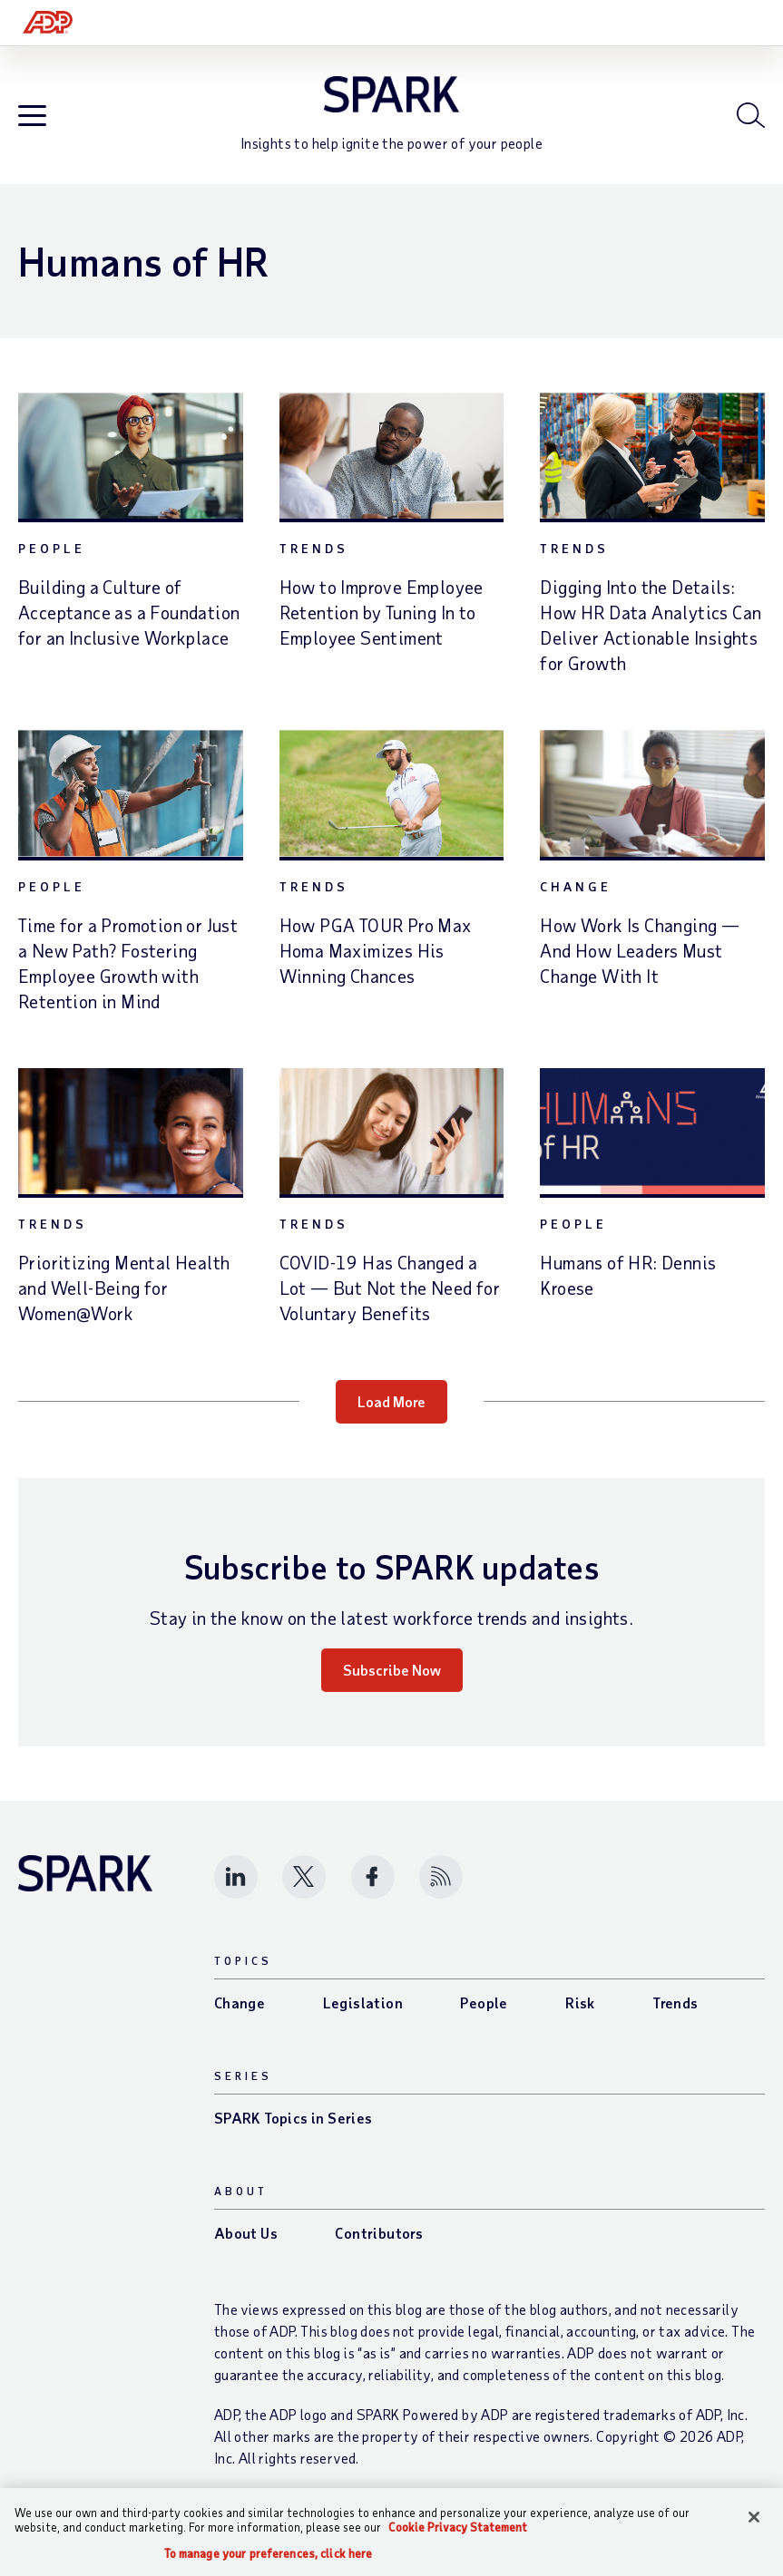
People (51, 561)
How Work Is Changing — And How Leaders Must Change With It (639, 963)
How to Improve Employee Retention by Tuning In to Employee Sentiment (381, 624)
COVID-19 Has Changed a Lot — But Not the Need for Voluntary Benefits (389, 1300)
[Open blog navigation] (32, 122)
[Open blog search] (751, 121)
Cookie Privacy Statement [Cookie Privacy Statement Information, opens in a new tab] (457, 2527)
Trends (313, 561)
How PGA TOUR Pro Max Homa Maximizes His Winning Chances (375, 963)
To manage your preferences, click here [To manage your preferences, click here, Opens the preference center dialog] (268, 2554)
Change (576, 899)
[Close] (754, 2517)
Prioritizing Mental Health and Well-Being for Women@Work (124, 1300)
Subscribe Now (392, 1682)
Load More (391, 1414)
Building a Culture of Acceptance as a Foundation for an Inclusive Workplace (129, 624)
